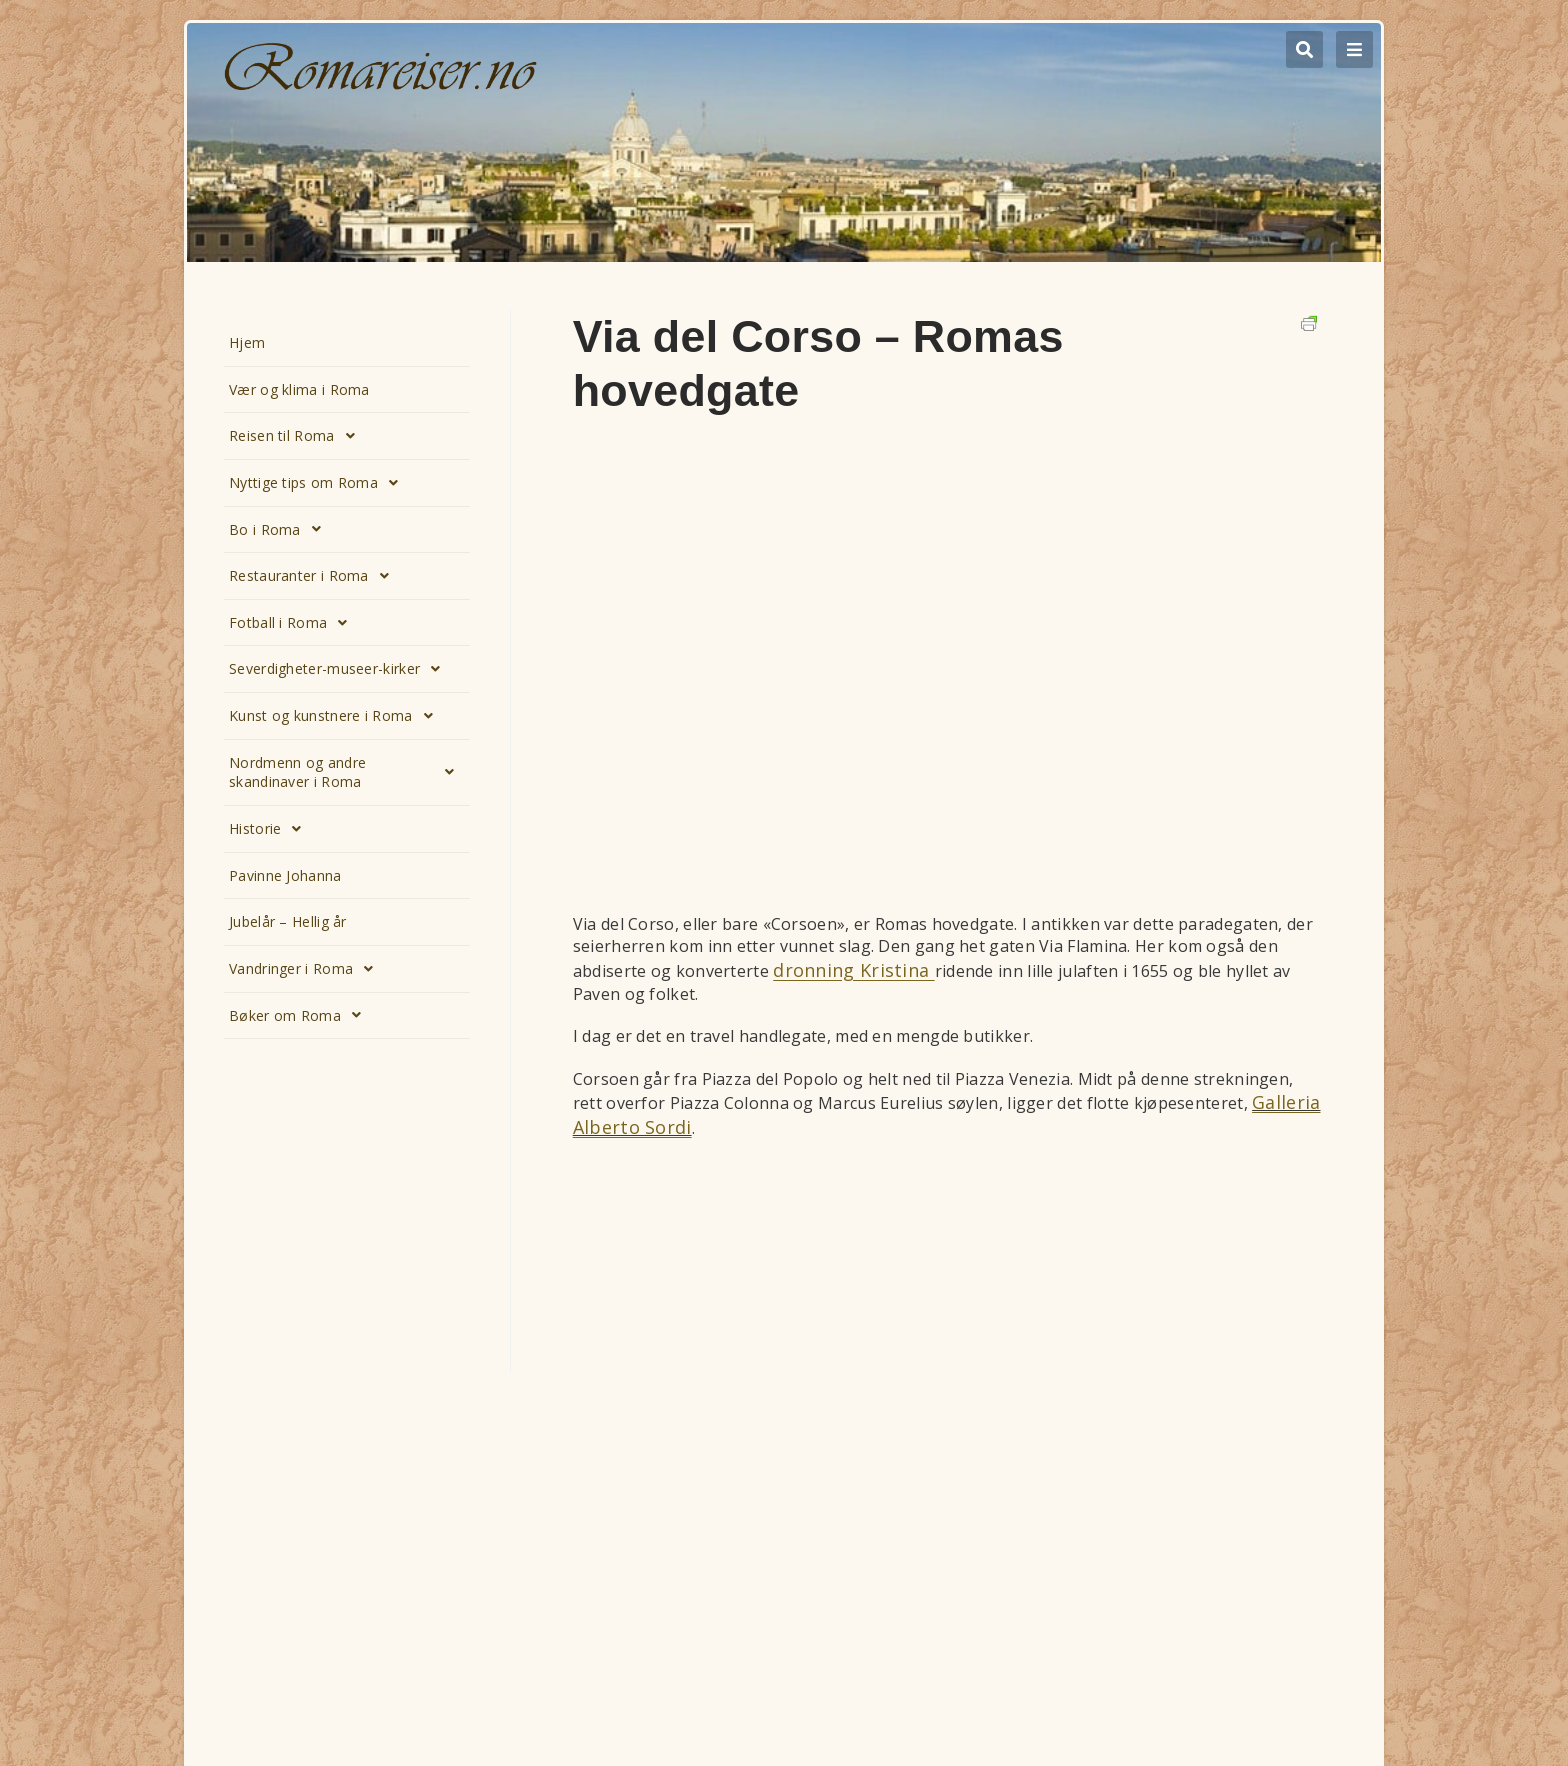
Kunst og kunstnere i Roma (336, 716)
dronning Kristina (853, 970)
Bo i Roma (280, 529)
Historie (271, 829)
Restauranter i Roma (314, 576)
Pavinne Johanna (285, 875)
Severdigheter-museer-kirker (340, 669)
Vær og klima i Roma (299, 389)
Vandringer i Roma (306, 969)
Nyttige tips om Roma (319, 483)
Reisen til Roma (297, 436)
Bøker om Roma (300, 1015)
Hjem (247, 342)
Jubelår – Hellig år (288, 921)
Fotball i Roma (294, 623)
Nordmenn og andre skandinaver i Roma (347, 772)
